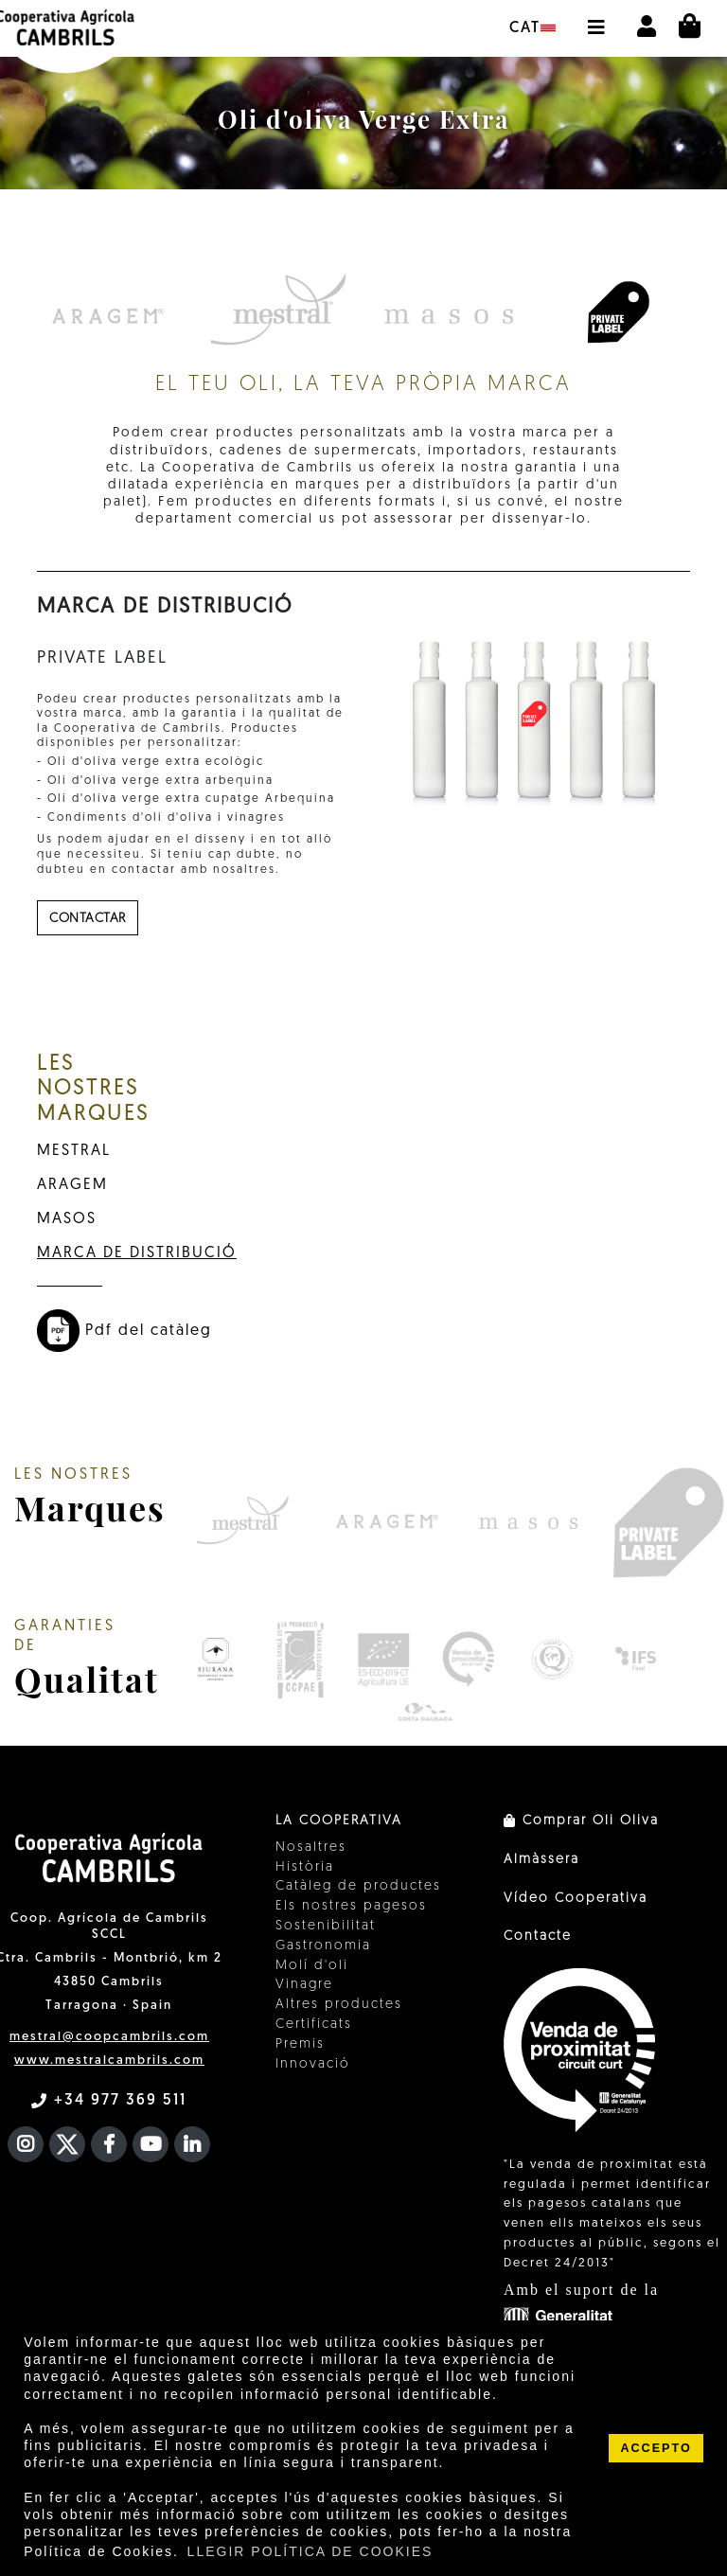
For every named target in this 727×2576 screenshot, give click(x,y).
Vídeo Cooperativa (575, 1899)
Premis (300, 2044)
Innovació (312, 2064)
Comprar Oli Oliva (581, 1821)
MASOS (67, 1219)
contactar (87, 919)
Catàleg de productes (358, 1886)
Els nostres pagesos (351, 1906)
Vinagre (304, 1985)
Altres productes (338, 2005)
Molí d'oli (311, 1966)
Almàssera (541, 1860)
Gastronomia (323, 1946)
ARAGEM (72, 1185)
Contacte (538, 1936)
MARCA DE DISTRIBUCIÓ (137, 1253)
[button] (595, 18)
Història (304, 1867)
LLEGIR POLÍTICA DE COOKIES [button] (310, 2551)
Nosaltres (310, 1847)
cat (532, 28)
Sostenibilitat (325, 1926)
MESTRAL (74, 1151)
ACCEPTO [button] (655, 2448)
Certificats (313, 2024)
